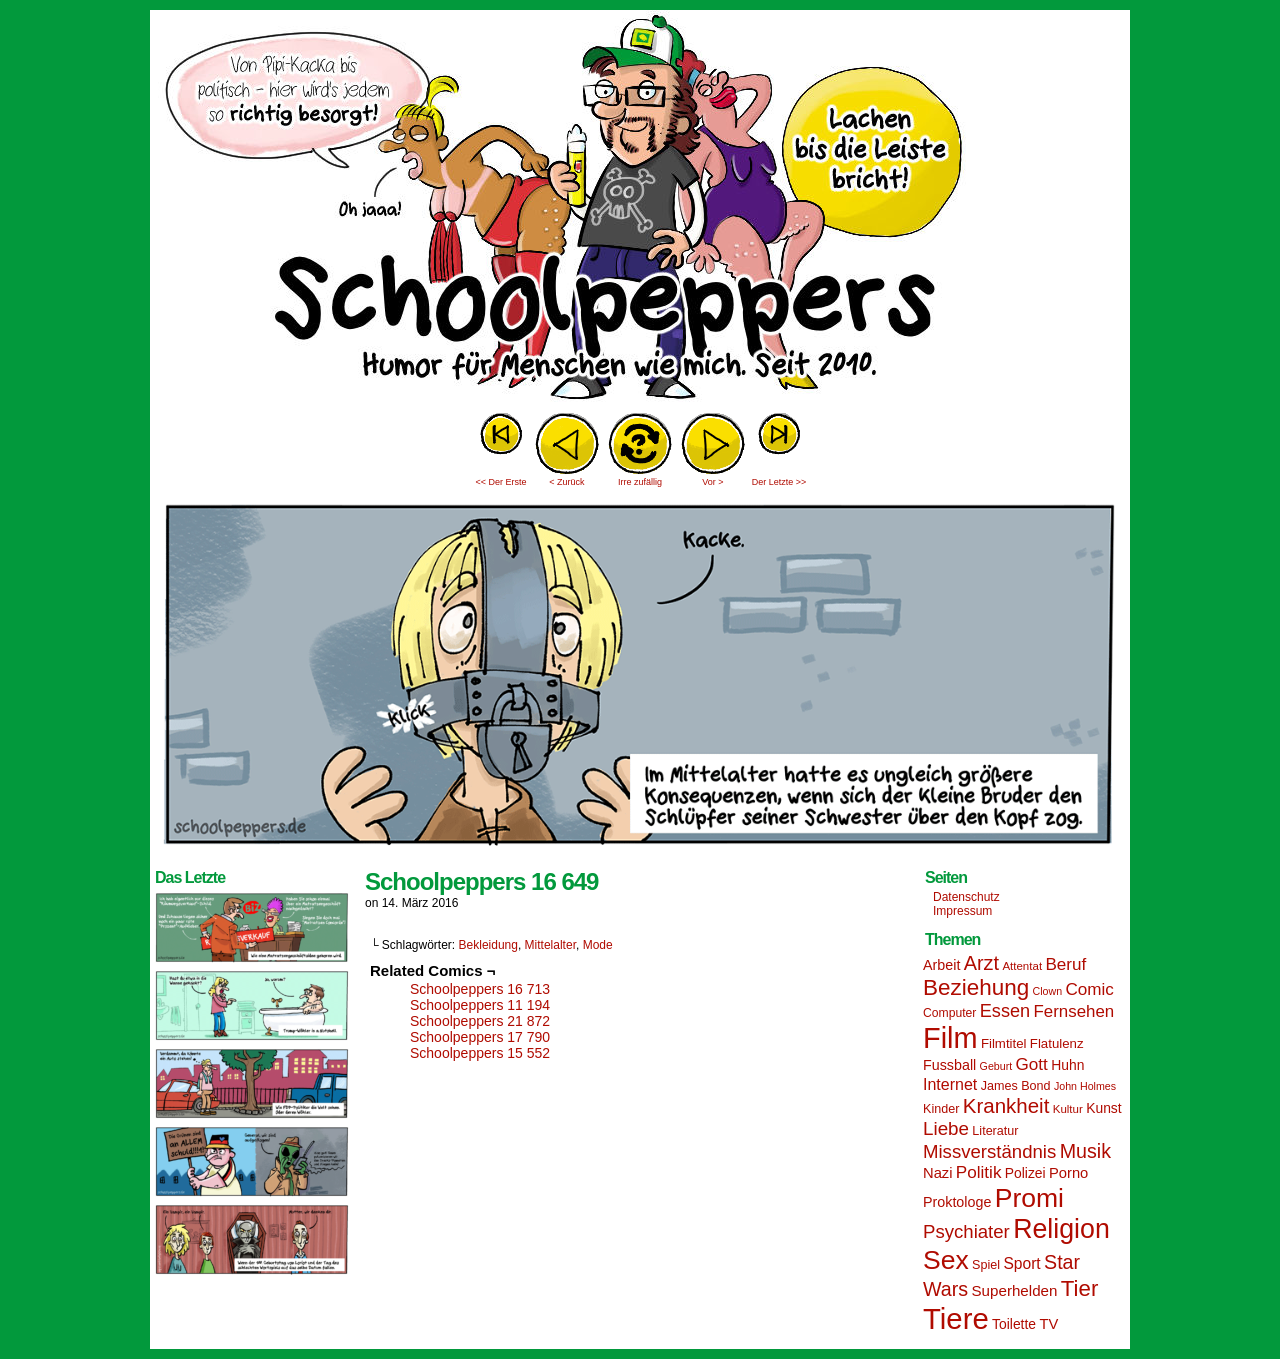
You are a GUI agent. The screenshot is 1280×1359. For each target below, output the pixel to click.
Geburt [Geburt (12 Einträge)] (996, 1066)
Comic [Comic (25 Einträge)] (1089, 989)
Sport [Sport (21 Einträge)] (1021, 1263)
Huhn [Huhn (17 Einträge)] (1067, 1065)
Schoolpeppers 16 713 (480, 989)
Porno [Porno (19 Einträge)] (1068, 1173)
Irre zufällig (640, 482)
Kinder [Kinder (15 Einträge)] (941, 1109)
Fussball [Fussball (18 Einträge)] (949, 1065)
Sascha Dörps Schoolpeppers (640, 210)
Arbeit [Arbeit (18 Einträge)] (941, 965)
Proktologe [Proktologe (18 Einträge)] (957, 1202)
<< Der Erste (500, 482)
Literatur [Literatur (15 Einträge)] (995, 1131)
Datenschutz (966, 897)
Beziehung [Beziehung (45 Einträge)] (976, 987)
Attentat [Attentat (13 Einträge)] (1022, 966)
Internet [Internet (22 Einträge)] (950, 1084)
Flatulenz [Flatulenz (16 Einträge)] (1057, 1043)
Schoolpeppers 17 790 (480, 1037)
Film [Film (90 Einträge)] (950, 1038)
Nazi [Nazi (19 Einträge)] (937, 1173)
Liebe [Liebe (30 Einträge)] (946, 1128)
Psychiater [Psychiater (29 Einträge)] (966, 1231)
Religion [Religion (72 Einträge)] (1061, 1229)
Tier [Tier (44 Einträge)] (1080, 1288)
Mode (598, 945)
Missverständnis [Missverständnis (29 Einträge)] (989, 1151)
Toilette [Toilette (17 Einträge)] (1014, 1324)
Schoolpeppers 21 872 (480, 1021)
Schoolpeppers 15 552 (480, 1053)
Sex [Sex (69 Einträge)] (946, 1260)
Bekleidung (488, 945)
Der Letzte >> (779, 482)
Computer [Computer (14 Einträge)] (949, 1013)
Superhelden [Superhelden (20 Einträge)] (1014, 1290)
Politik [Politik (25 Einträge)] (979, 1172)
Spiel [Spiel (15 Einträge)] (986, 1265)
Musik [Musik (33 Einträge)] (1085, 1151)
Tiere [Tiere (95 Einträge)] (956, 1318)
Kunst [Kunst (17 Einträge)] (1103, 1108)
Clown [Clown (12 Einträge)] (1047, 991)
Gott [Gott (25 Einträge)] (1032, 1064)
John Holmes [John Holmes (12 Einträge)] (1085, 1086)
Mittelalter (550, 945)
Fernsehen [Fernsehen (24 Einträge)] (1074, 1011)
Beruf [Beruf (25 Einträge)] (1065, 964)
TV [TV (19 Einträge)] (1048, 1324)
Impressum (962, 911)
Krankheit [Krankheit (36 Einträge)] (1006, 1105)
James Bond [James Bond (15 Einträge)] (1016, 1086)
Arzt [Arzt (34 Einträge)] (981, 963)
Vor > (712, 482)
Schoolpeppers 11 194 (480, 1005)
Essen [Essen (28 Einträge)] (1005, 1011)
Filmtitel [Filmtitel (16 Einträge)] (1004, 1043)
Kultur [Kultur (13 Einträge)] (1068, 1109)
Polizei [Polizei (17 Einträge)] (1025, 1173)
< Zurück (566, 482)
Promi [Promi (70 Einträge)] (1029, 1198)
